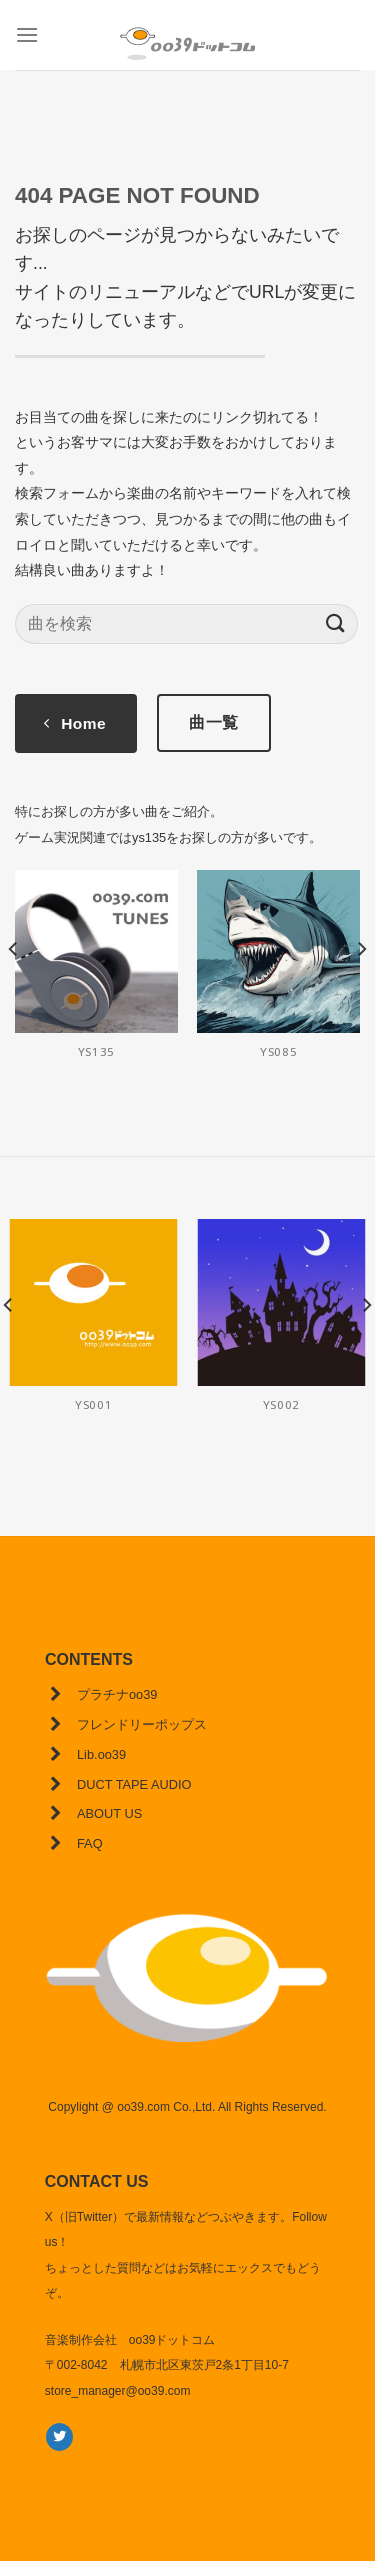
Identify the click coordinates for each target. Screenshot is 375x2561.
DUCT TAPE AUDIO (134, 1784)
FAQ (90, 1843)
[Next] (361, 988)
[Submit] (336, 623)
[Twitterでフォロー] (59, 2437)
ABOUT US (109, 1813)
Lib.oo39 (101, 1754)
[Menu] (27, 34)
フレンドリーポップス (142, 1724)
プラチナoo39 (117, 1694)
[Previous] (14, 988)
